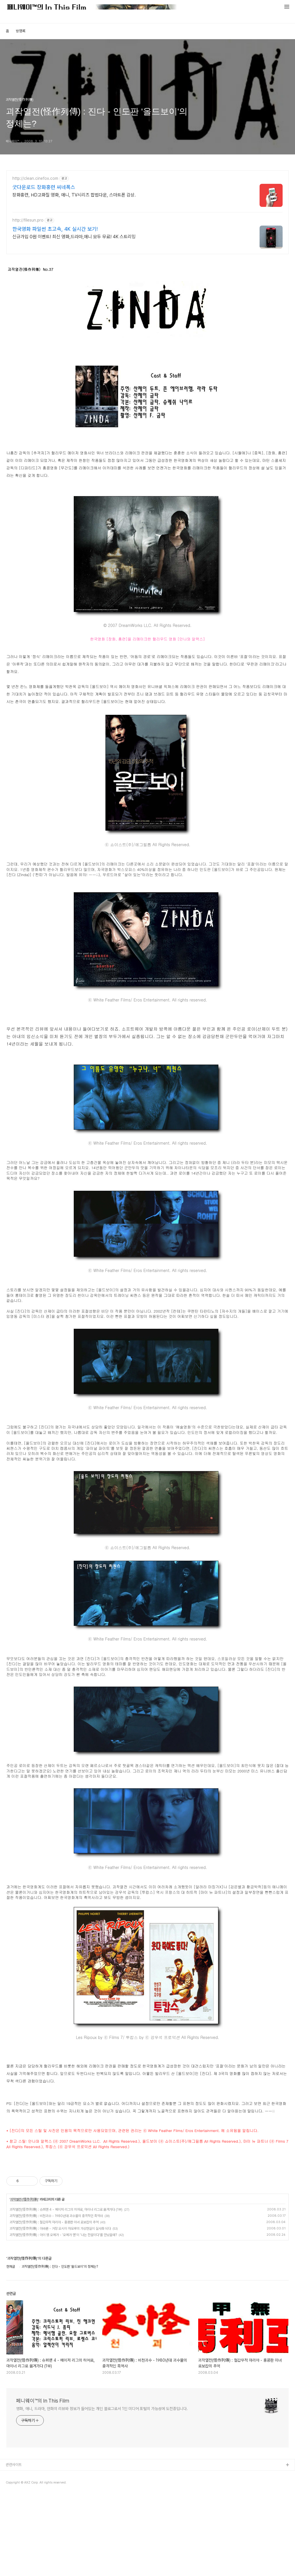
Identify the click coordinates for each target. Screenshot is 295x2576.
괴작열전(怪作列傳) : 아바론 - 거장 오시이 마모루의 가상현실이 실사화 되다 (60, 2309)
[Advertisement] (147, 2200)
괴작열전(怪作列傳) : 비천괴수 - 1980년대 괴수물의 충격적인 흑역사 (56, 2297)
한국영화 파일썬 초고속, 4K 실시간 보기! (55, 229)
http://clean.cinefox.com (35, 178)
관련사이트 (14, 2545)
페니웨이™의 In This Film (42, 2481)
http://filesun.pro (28, 220)
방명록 (20, 31)
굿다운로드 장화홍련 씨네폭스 (43, 187)
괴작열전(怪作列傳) (24, 2280)
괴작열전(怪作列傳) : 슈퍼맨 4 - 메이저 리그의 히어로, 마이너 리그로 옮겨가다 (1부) (66, 2290)
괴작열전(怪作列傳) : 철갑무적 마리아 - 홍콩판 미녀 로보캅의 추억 (54, 2303)
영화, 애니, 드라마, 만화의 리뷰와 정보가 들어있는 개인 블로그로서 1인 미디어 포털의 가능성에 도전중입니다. (102, 2489)
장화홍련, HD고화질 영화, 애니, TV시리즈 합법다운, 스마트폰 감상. (74, 195)
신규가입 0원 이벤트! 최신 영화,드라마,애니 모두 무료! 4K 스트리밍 (74, 236)
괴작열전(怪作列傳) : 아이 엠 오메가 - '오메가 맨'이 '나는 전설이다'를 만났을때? (63, 2316)
